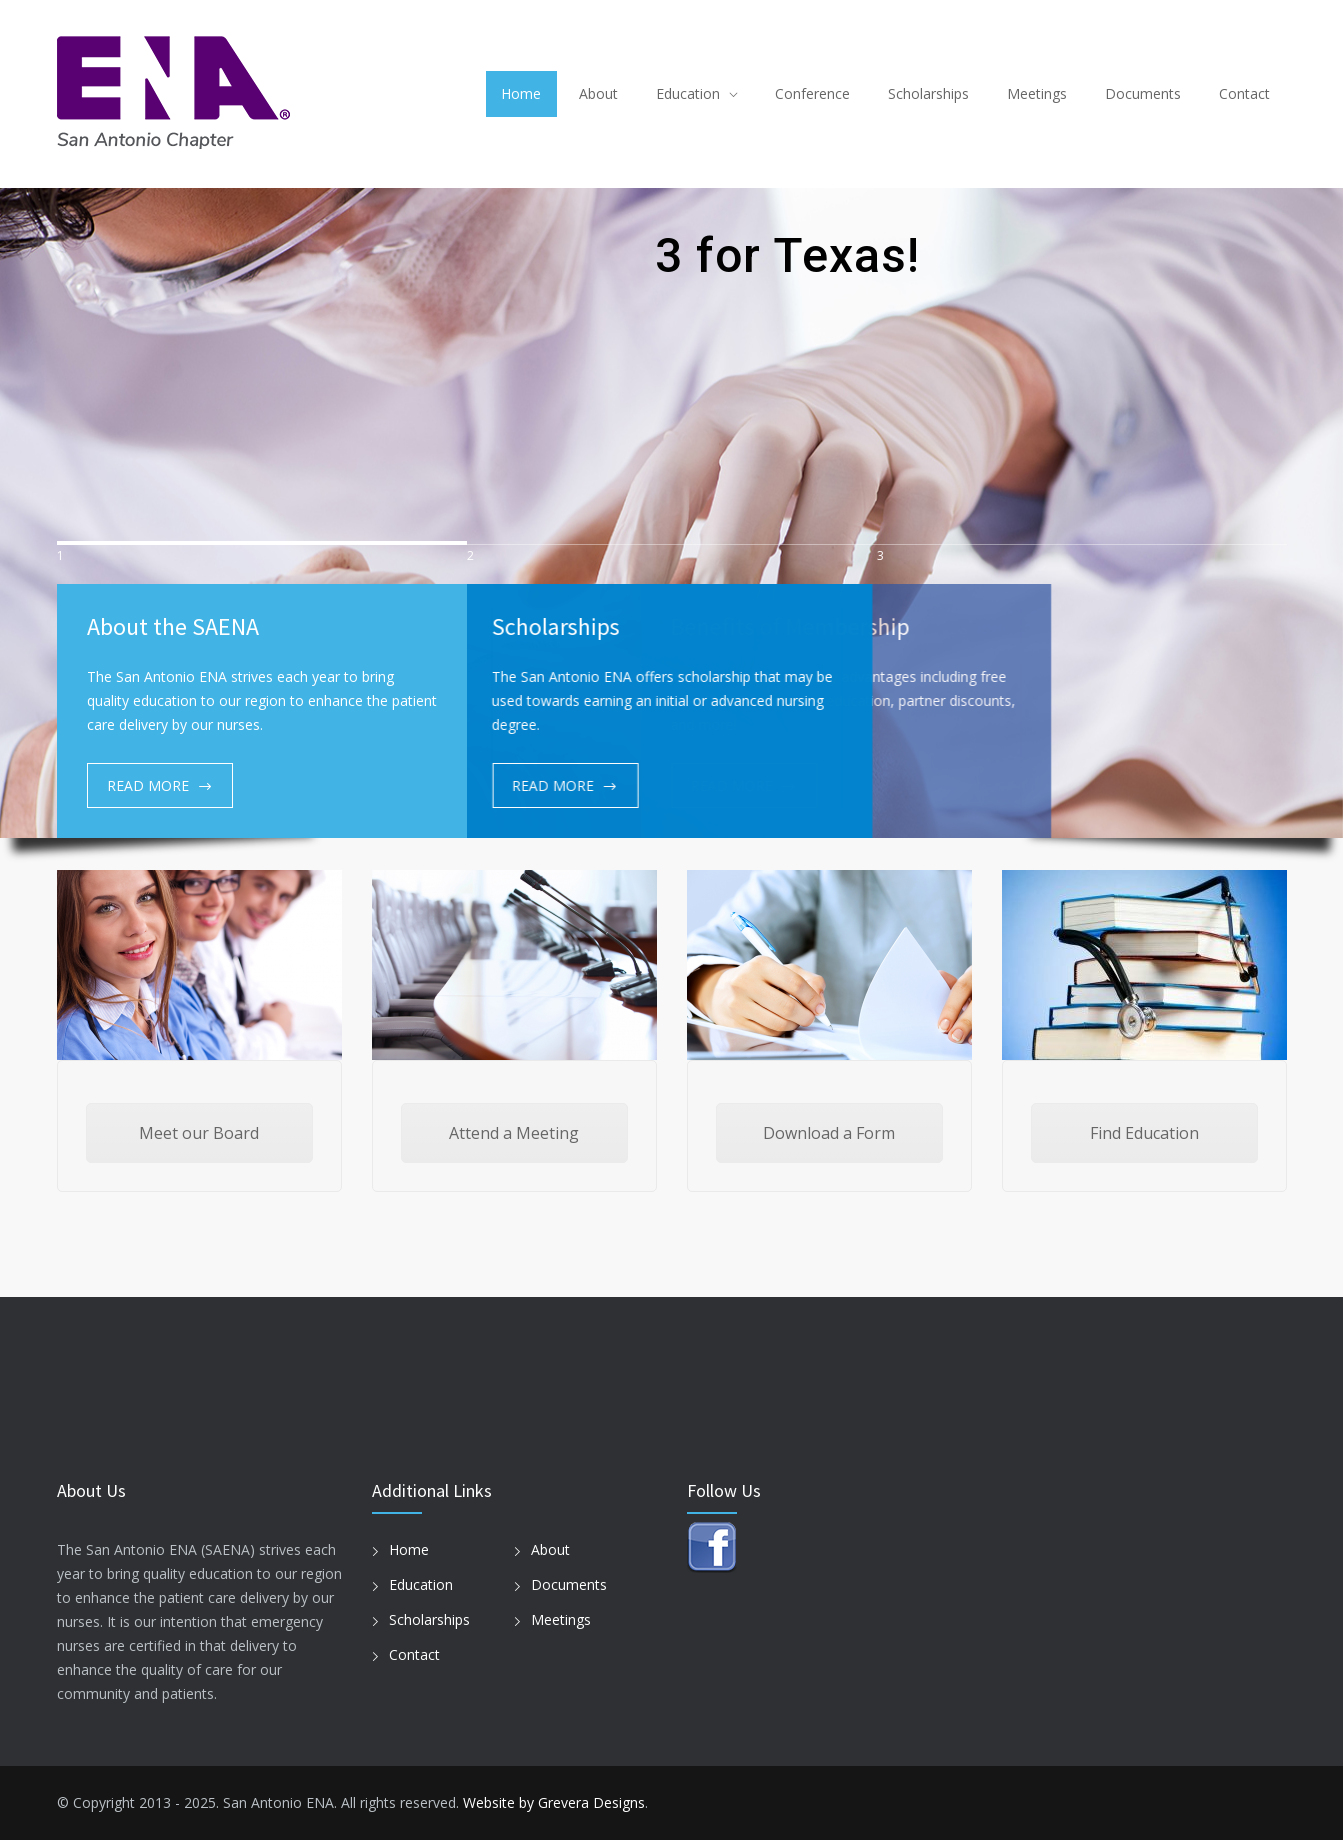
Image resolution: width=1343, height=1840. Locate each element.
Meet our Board (199, 1133)
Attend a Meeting (514, 1133)
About (598, 93)
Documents (1143, 93)
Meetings (1037, 93)
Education (688, 93)
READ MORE (148, 785)
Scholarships (928, 93)
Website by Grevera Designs (554, 1802)
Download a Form (829, 1133)
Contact (1244, 93)
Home (521, 93)
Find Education (1144, 1133)
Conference (812, 93)
